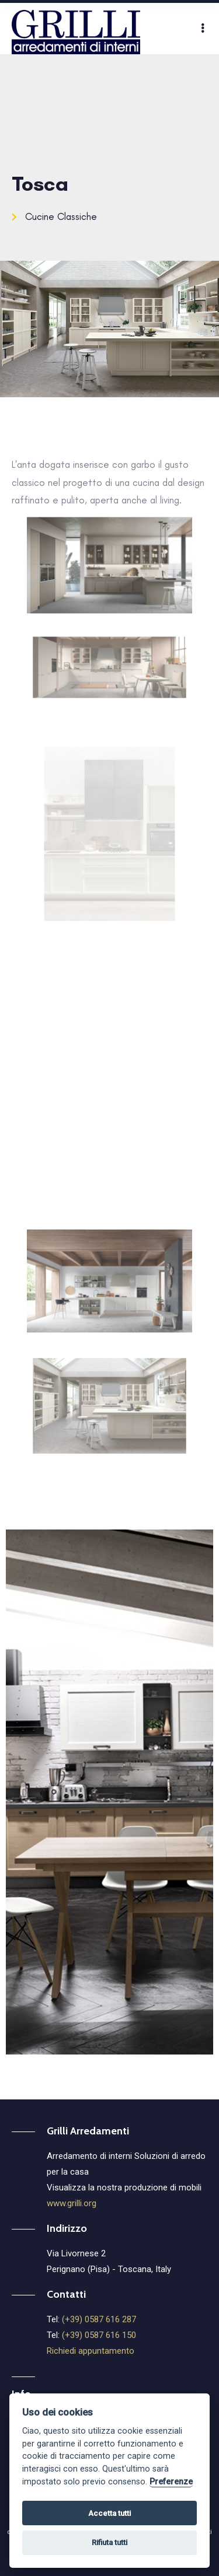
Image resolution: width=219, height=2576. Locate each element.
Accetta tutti (109, 2512)
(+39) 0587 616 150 (99, 2335)
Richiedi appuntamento (90, 2351)
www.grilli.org (71, 2203)
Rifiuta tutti (109, 2541)
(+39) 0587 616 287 (99, 2319)
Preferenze (171, 2481)
